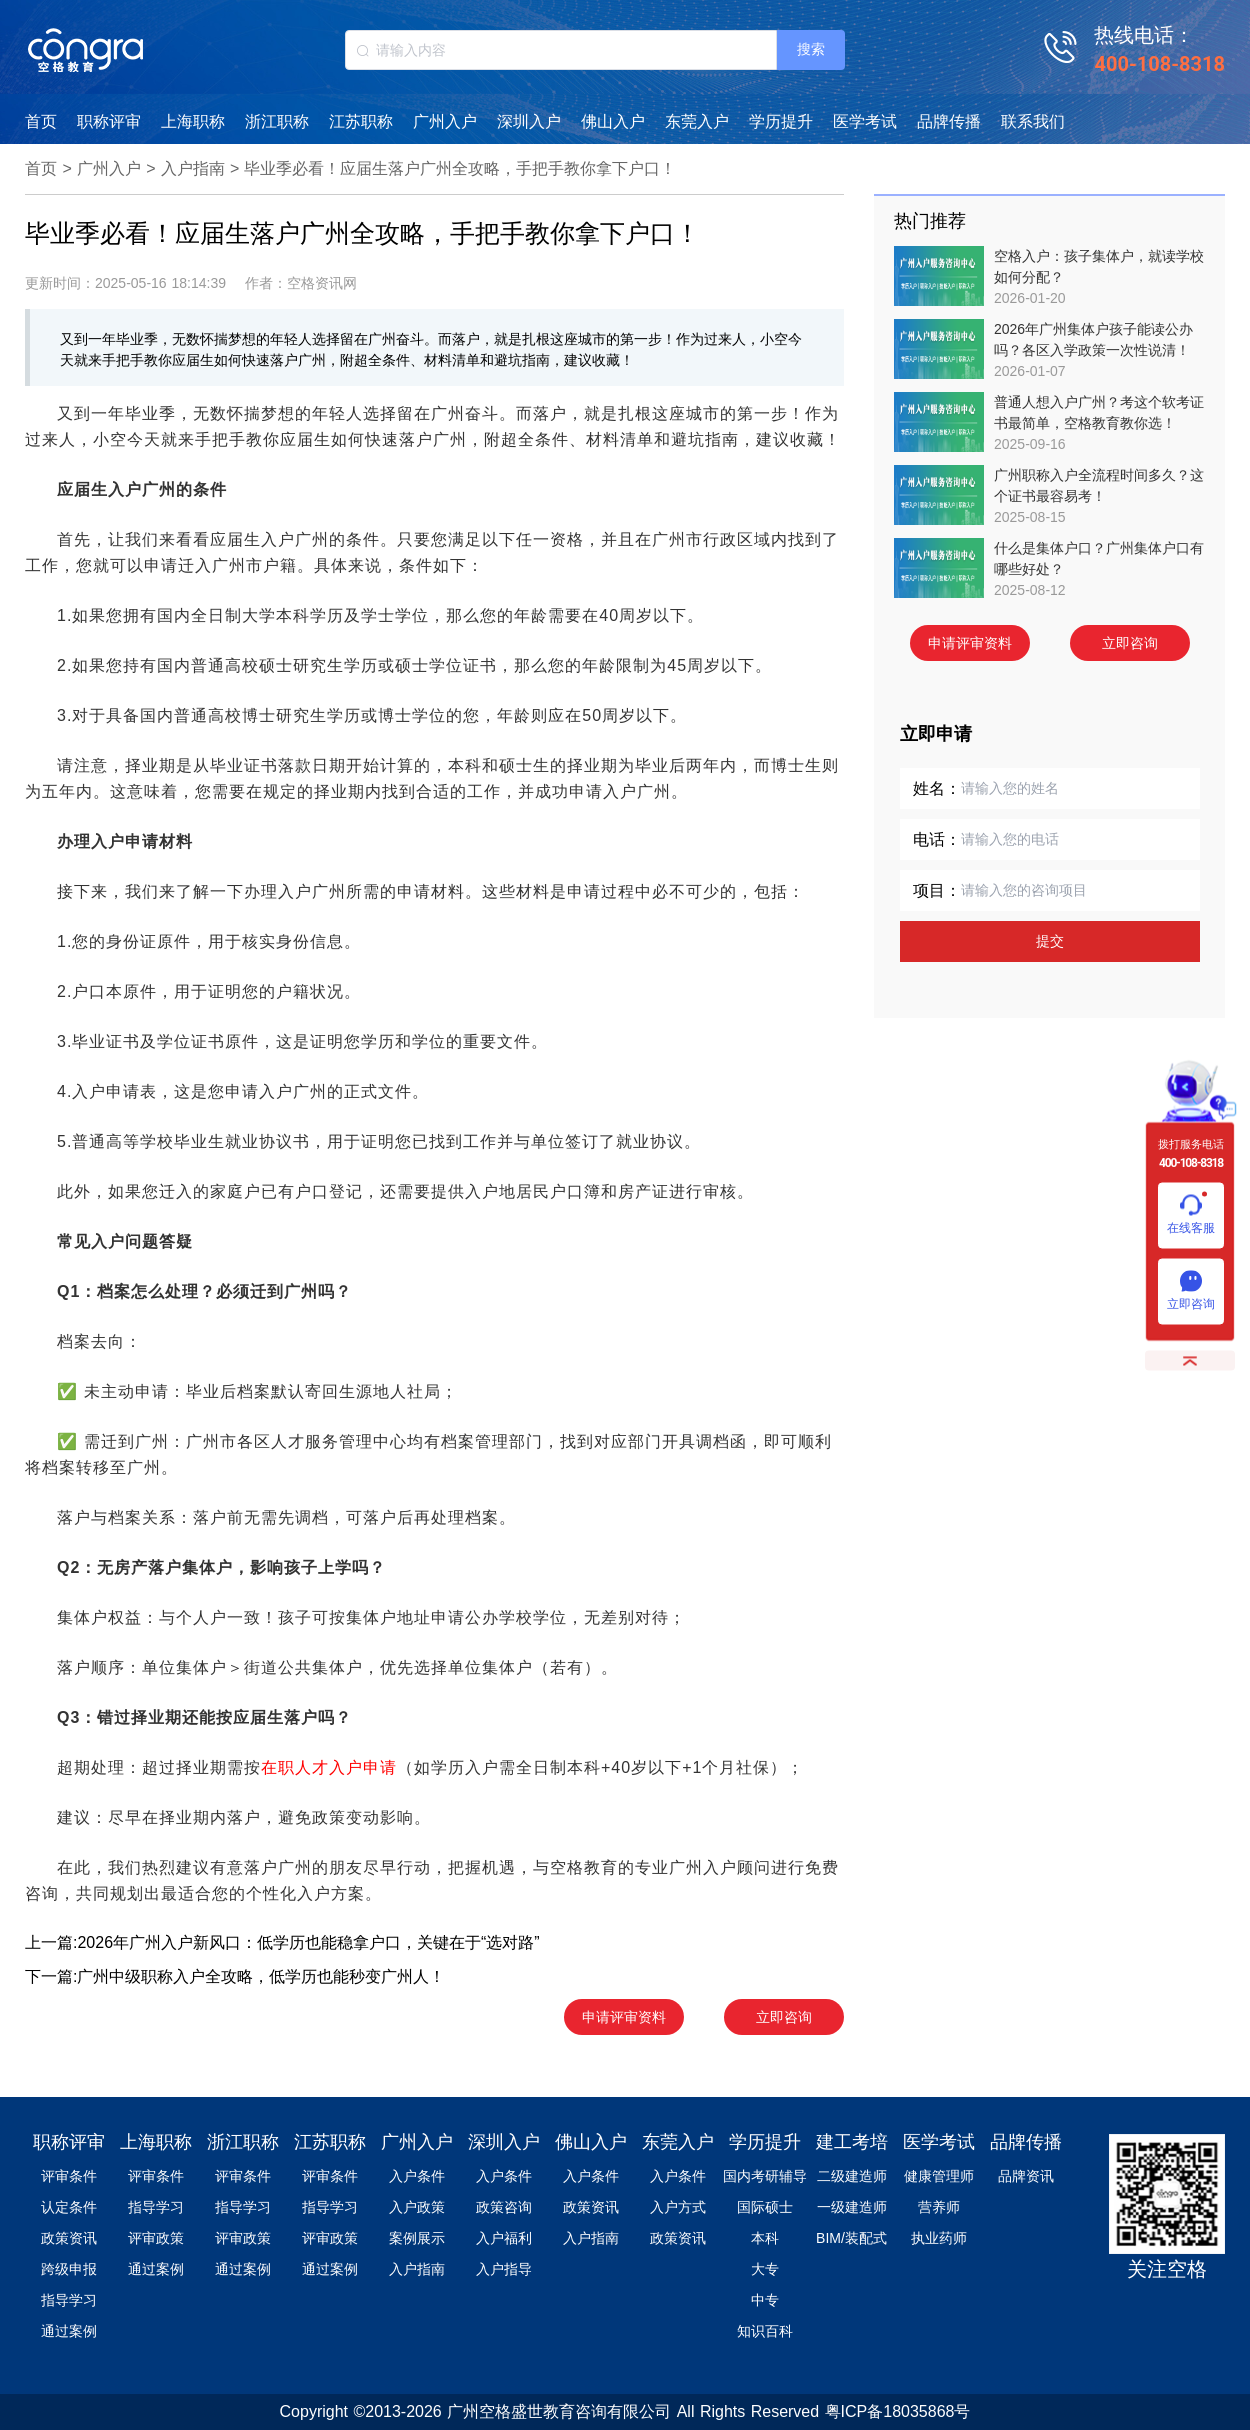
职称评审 (109, 121)
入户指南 (193, 168)
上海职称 (193, 121)
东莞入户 (697, 121)
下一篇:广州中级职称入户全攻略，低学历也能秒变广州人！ (235, 1976)
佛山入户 (613, 121)
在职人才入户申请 (329, 1767)
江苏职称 (361, 121)
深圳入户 (529, 121)
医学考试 (865, 121)
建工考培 (852, 2142)
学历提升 (781, 121)
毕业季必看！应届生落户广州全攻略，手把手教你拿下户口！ (460, 168)
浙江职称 (277, 121)
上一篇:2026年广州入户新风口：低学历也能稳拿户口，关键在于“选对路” (282, 1942)
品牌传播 (949, 121)
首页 (41, 121)
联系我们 (1033, 121)
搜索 (811, 49)
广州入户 (445, 121)
